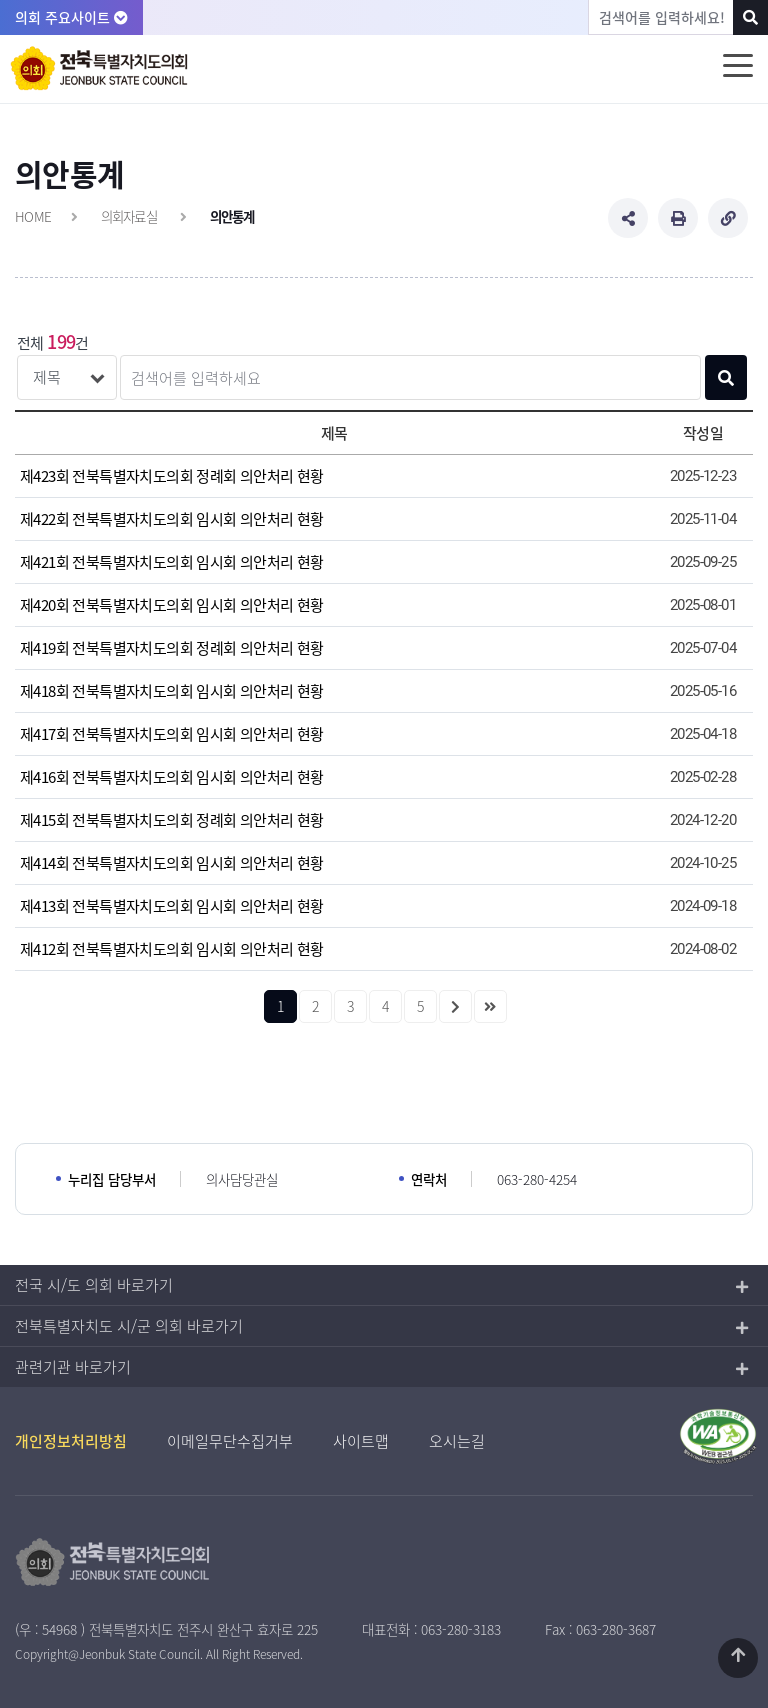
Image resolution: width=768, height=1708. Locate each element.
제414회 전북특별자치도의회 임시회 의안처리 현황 (172, 863)
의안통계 (232, 216)
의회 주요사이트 (71, 17)
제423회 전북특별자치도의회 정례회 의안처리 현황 (172, 476)
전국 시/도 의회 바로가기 (94, 1285)
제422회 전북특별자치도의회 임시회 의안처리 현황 (172, 519)
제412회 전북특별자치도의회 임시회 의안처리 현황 (172, 949)
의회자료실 (129, 216)
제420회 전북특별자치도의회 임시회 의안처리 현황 (172, 605)
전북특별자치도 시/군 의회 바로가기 (129, 1326)
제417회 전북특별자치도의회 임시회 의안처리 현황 (172, 734)
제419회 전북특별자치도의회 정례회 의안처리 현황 (172, 648)
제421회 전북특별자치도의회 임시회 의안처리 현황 (172, 562)
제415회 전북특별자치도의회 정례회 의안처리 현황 (172, 820)
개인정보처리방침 (71, 1441)
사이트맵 (361, 1441)
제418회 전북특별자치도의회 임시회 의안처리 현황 (172, 691)
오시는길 (457, 1441)
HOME (33, 216)
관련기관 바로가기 (73, 1367)
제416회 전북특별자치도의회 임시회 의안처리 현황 (172, 777)
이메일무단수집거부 (230, 1441)
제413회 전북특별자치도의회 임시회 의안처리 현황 (172, 906)
